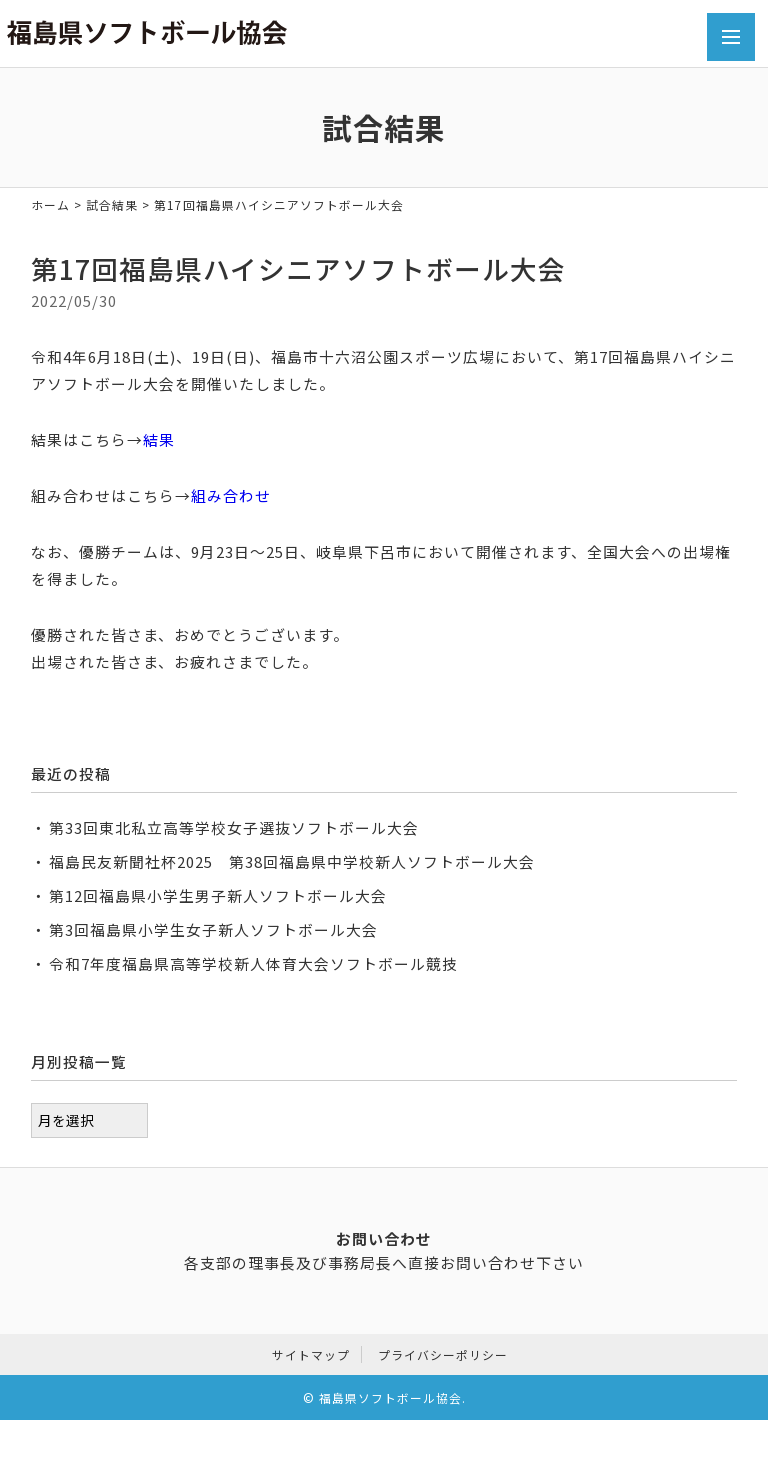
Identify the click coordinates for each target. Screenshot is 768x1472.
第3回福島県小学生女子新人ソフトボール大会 (213, 929)
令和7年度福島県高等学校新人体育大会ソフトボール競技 (253, 963)
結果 (159, 439)
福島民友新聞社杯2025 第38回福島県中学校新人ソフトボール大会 (292, 861)
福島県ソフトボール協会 (390, 1393)
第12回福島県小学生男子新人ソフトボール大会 (218, 895)
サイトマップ (311, 1350)
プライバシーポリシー (443, 1350)
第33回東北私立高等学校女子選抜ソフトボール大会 (234, 827)
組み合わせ (231, 495)
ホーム (50, 204)
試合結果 (112, 204)
